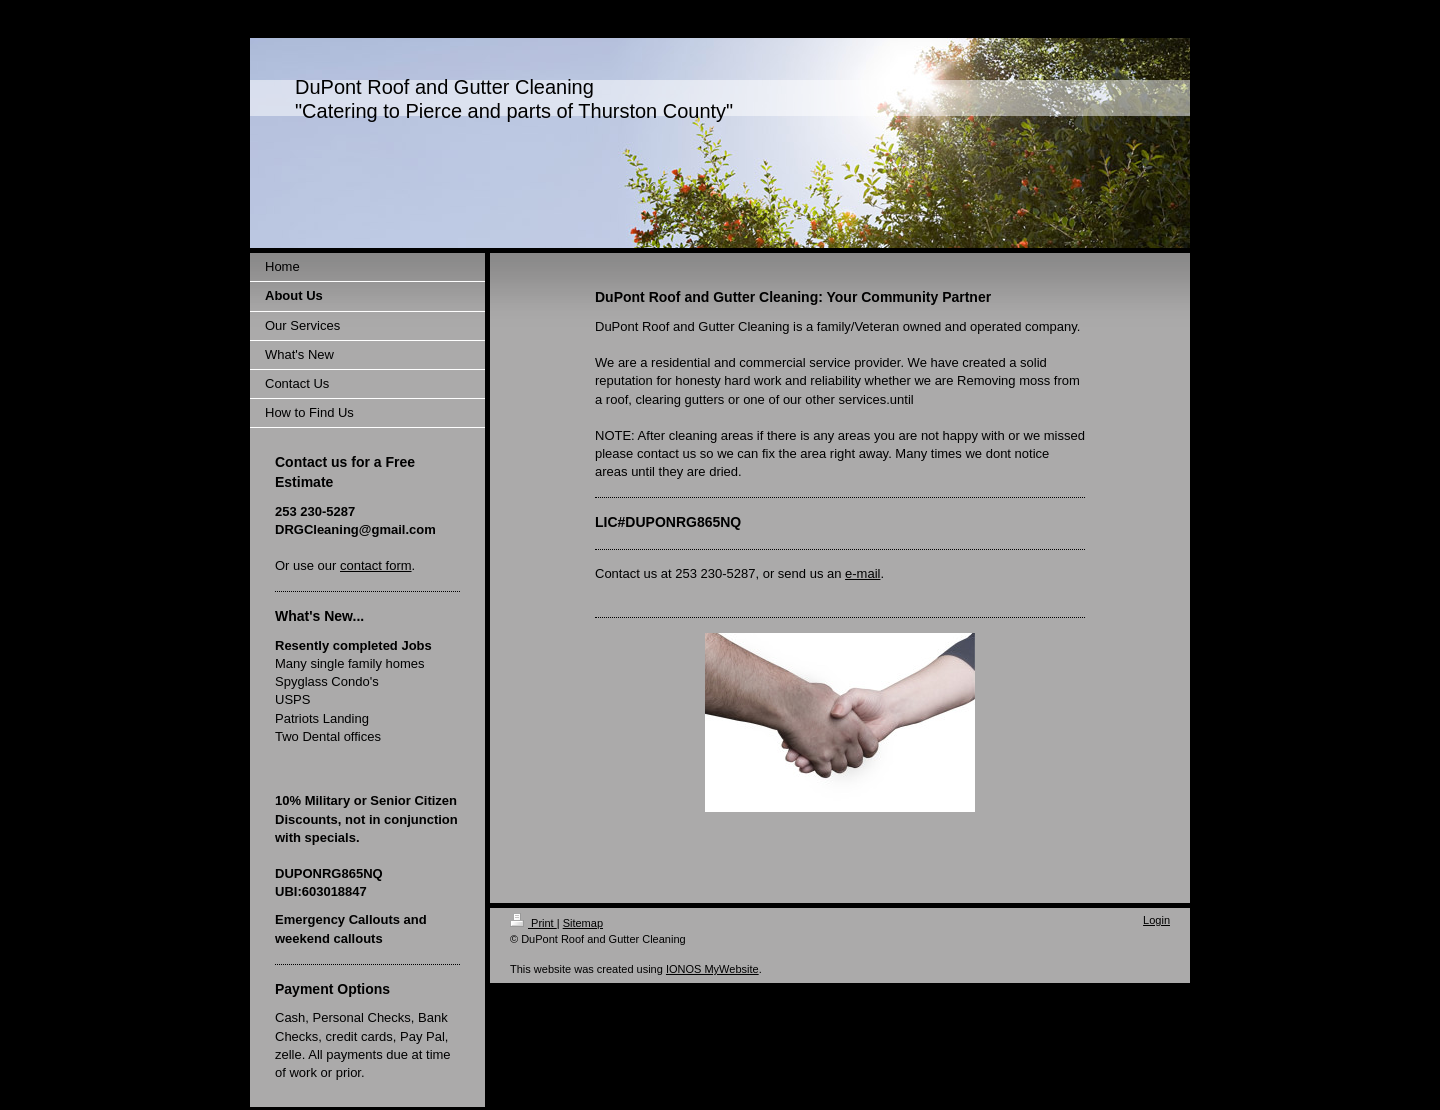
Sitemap (583, 923)
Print (533, 923)
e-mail (862, 573)
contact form (376, 565)
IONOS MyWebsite (712, 969)
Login (1156, 920)
